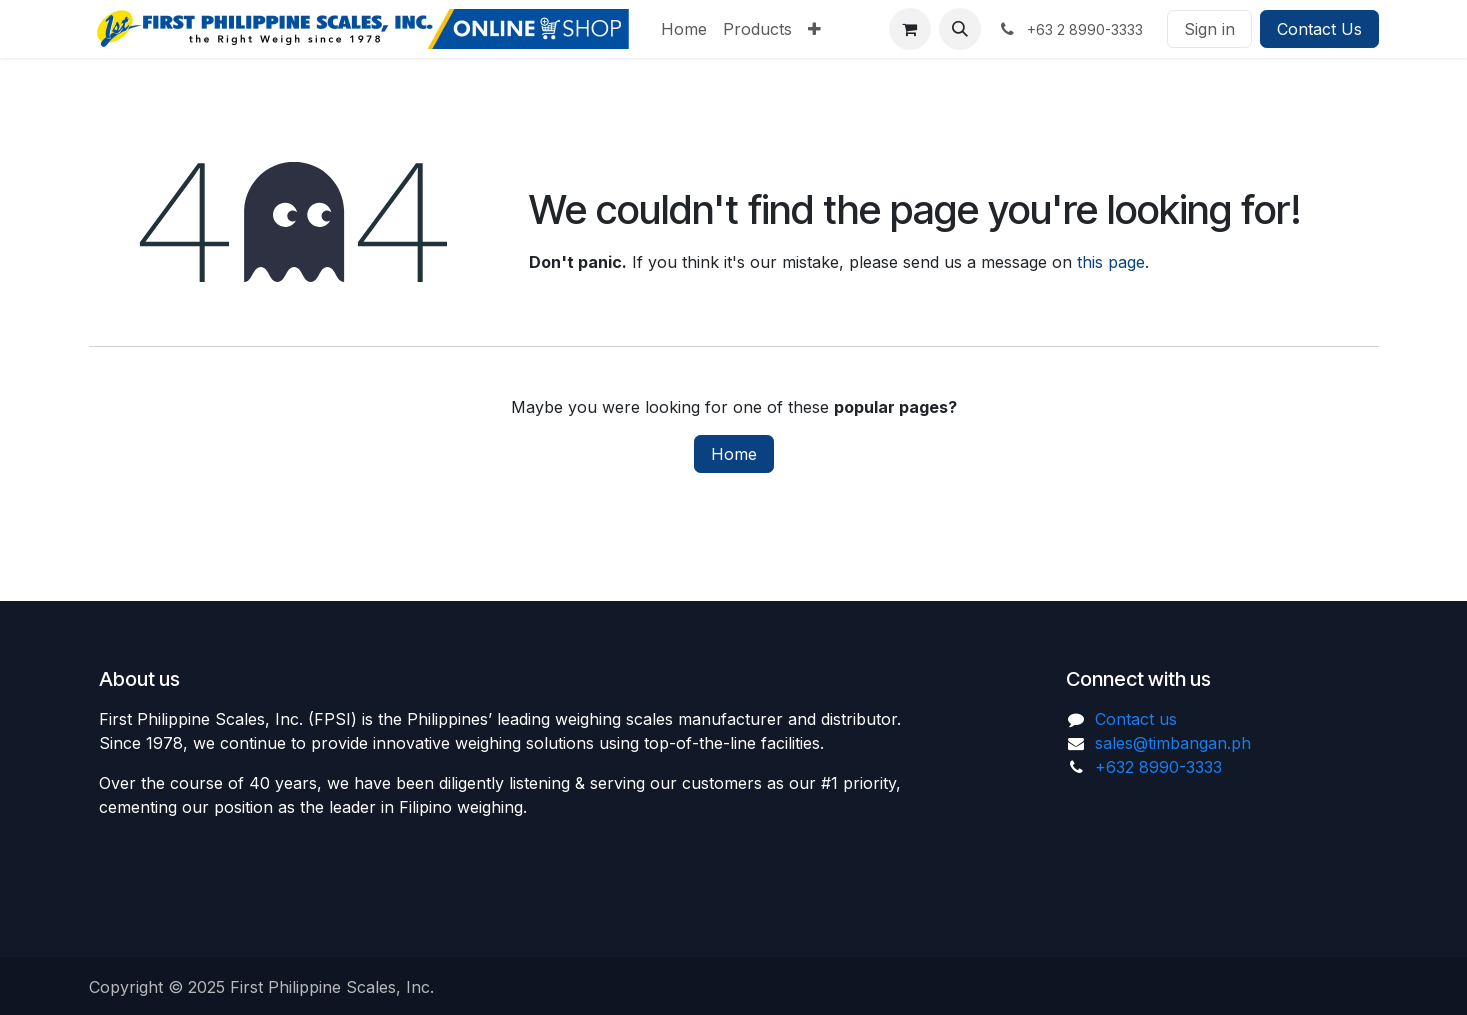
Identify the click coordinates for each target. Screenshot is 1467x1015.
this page (1111, 262)
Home (734, 454)
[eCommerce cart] (910, 29)
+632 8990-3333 (1158, 767)
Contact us (1136, 719)
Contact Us (1319, 29)
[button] (960, 29)
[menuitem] (684, 29)
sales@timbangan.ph (1173, 743)
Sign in (1209, 29)
